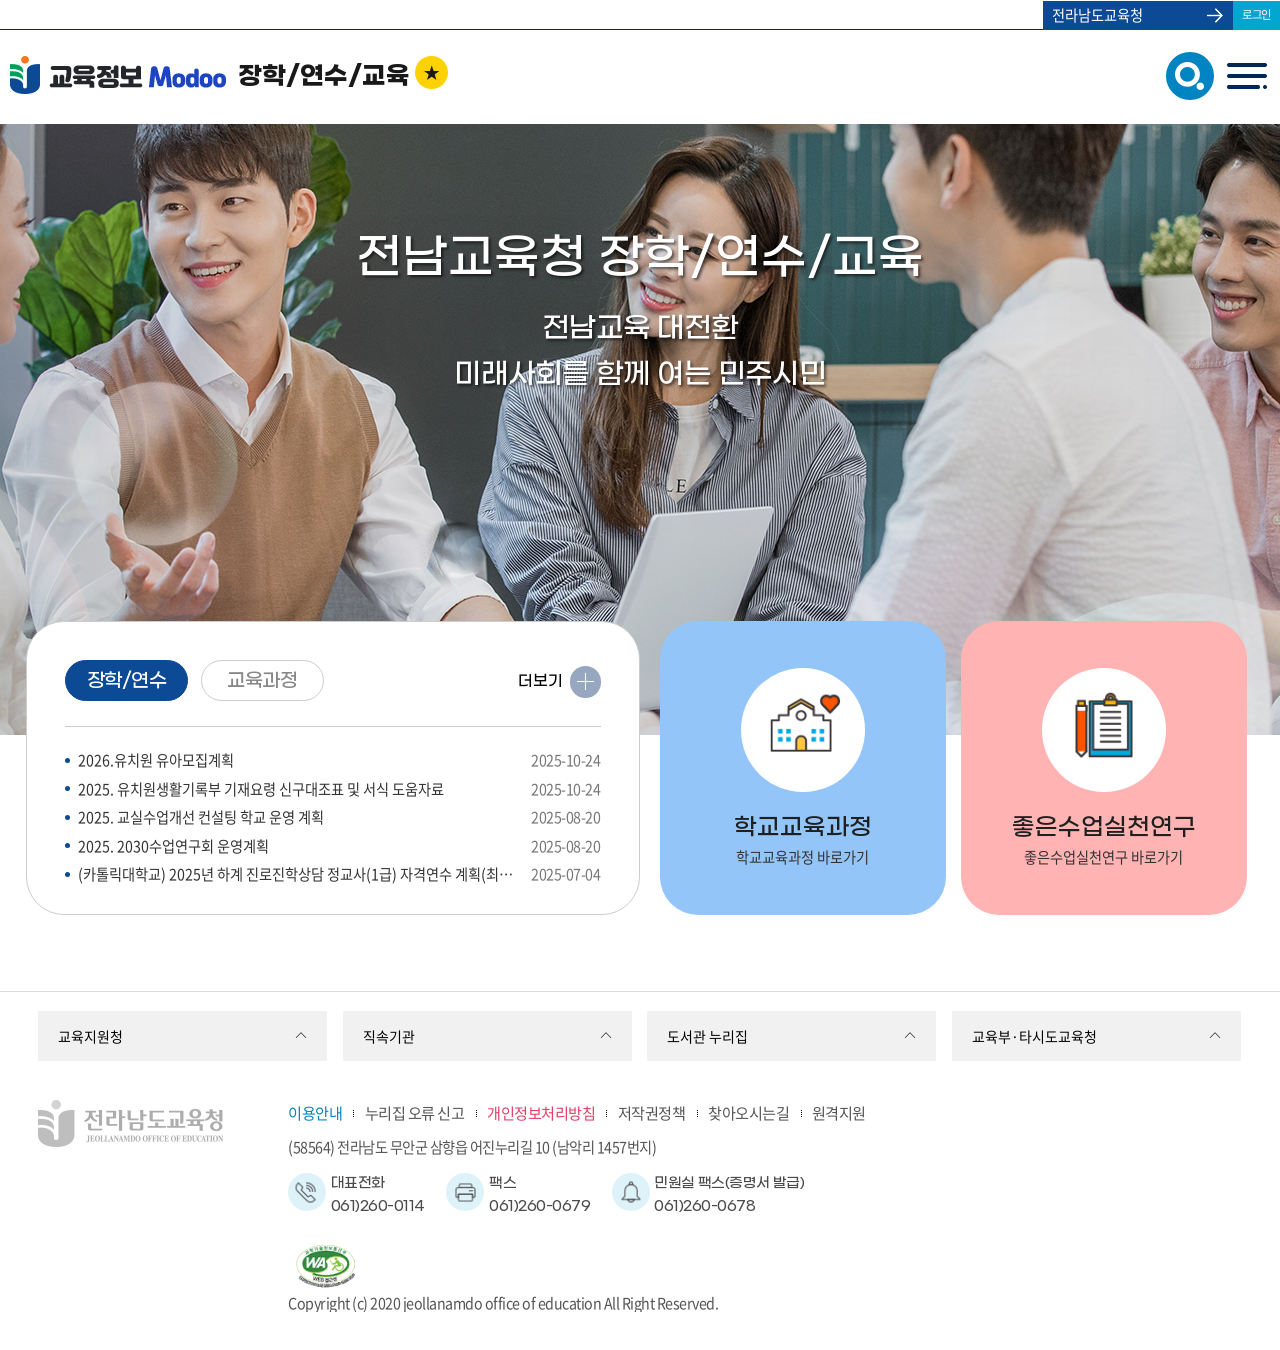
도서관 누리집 (707, 1036)
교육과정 (262, 681)
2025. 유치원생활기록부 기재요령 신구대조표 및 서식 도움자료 (339, 789)
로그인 (1256, 14)
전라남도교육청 (1097, 15)
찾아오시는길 (748, 1112)
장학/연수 (127, 681)
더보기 (540, 681)
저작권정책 (652, 1112)
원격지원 (839, 1112)
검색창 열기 (1185, 74)
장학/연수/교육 (324, 77)
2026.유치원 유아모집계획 (339, 760)
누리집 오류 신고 (415, 1112)
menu (1247, 75)
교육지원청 (90, 1036)
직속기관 (389, 1036)
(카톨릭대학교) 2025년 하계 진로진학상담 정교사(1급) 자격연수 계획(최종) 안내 (339, 874)
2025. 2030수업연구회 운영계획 (339, 846)
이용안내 (315, 1112)
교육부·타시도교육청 (1034, 1036)
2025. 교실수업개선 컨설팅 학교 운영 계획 (339, 817)
